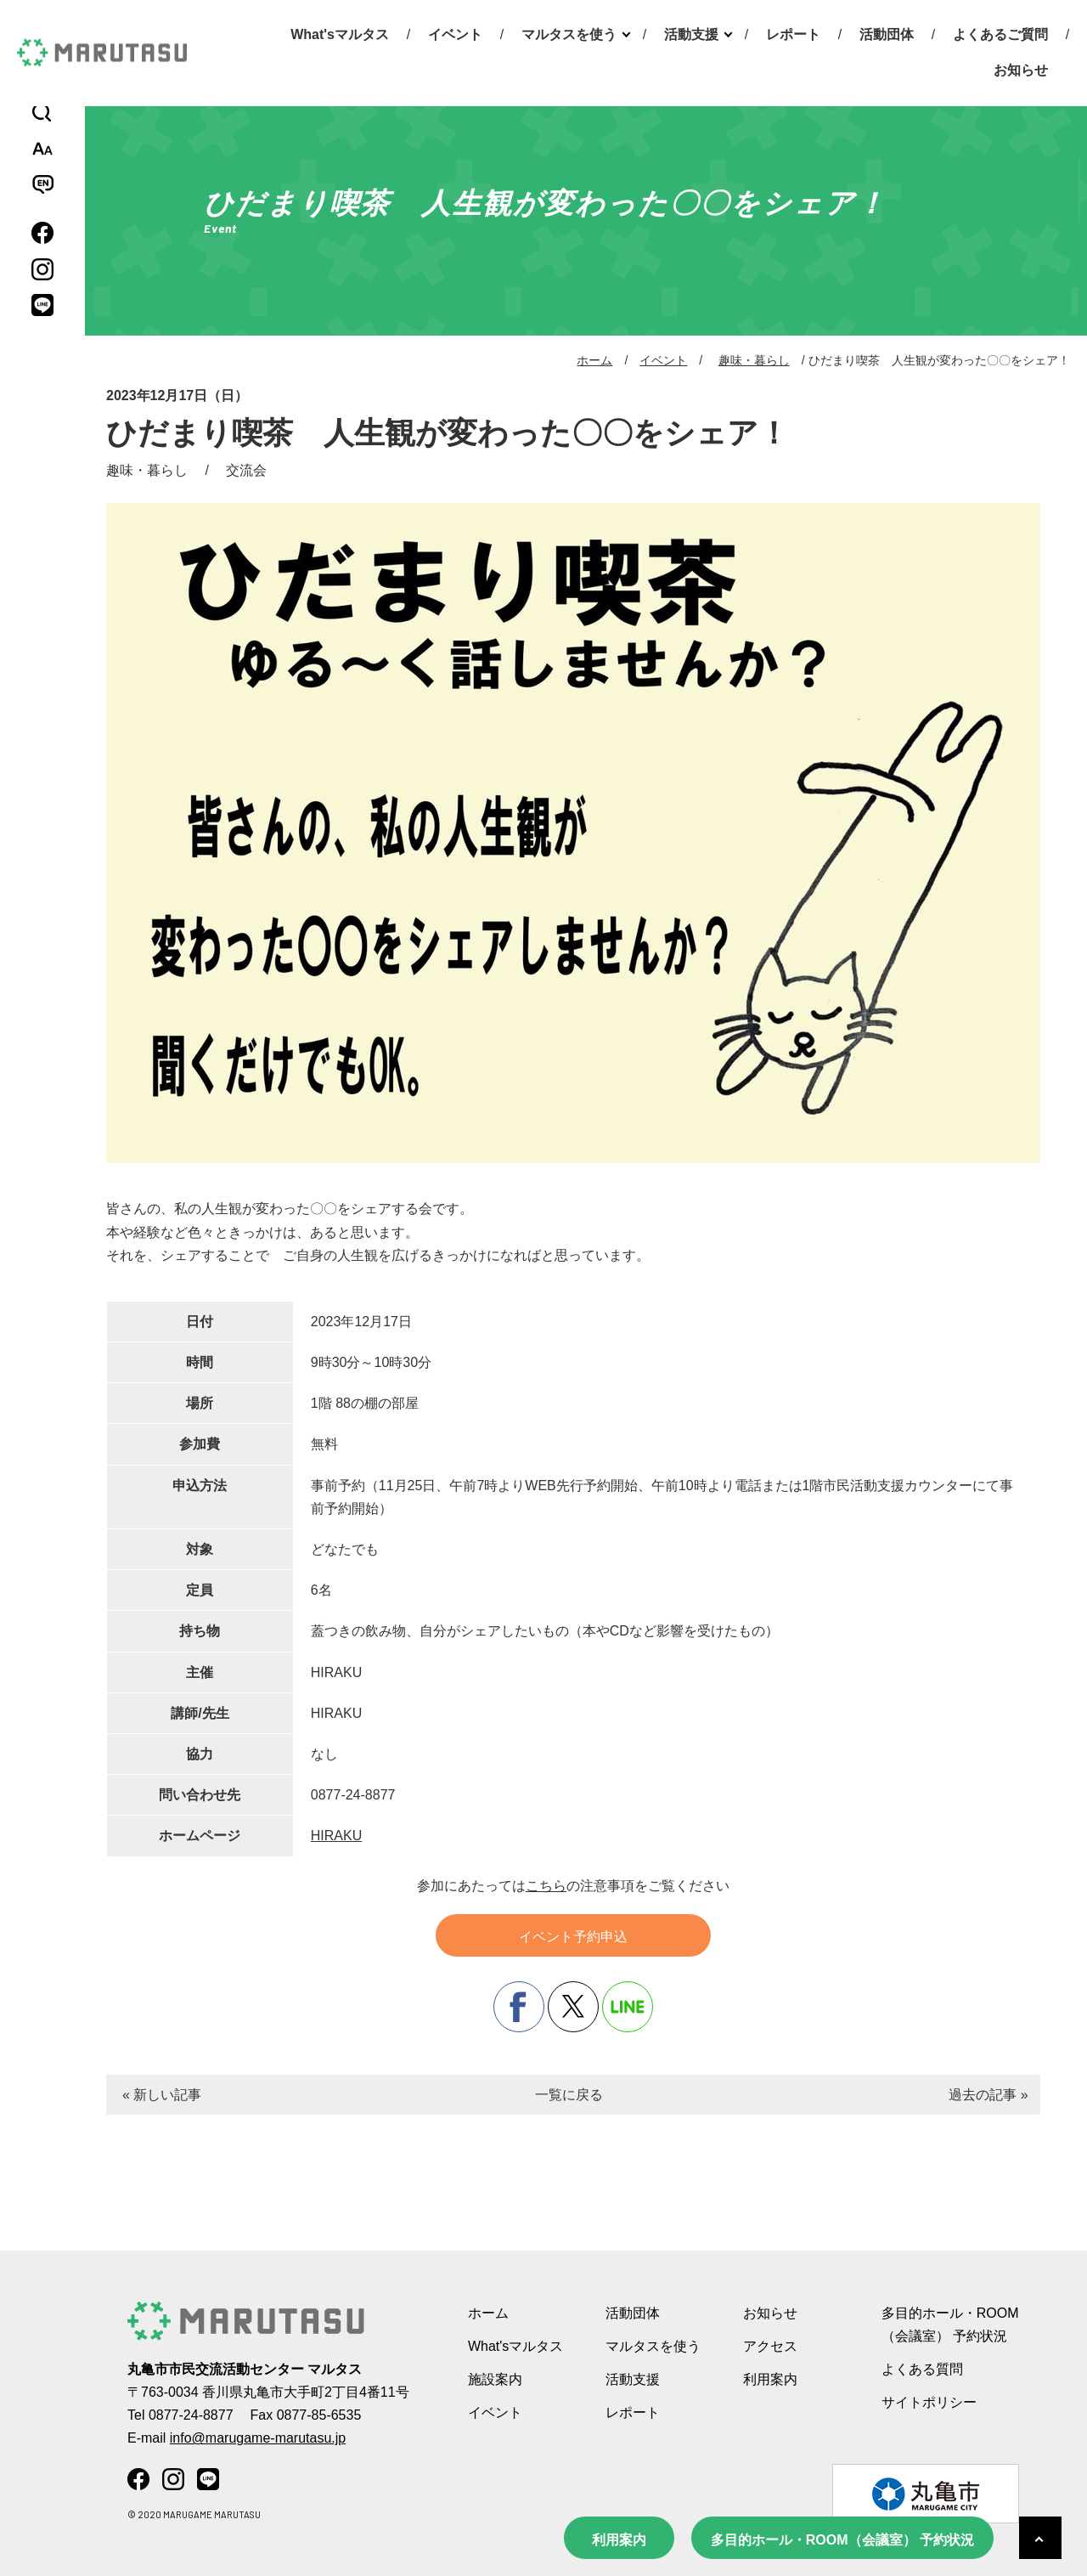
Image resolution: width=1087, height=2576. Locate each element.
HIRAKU (336, 1835)
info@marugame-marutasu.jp (258, 2438)
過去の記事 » (988, 2094)
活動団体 (886, 34)
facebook (518, 2006)
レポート (793, 34)
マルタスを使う (569, 34)
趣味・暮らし (754, 360)
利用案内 (619, 2540)
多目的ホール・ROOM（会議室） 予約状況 (842, 2540)
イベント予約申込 (573, 1936)
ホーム (594, 360)
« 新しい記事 (161, 2094)
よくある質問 (922, 2369)
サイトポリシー (929, 2402)
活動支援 (691, 34)
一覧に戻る (569, 2094)
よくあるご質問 (1000, 34)
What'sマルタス (339, 34)
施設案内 (495, 2379)
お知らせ (1021, 70)
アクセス (770, 2346)
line (627, 2006)
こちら (546, 1885)
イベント (455, 34)
